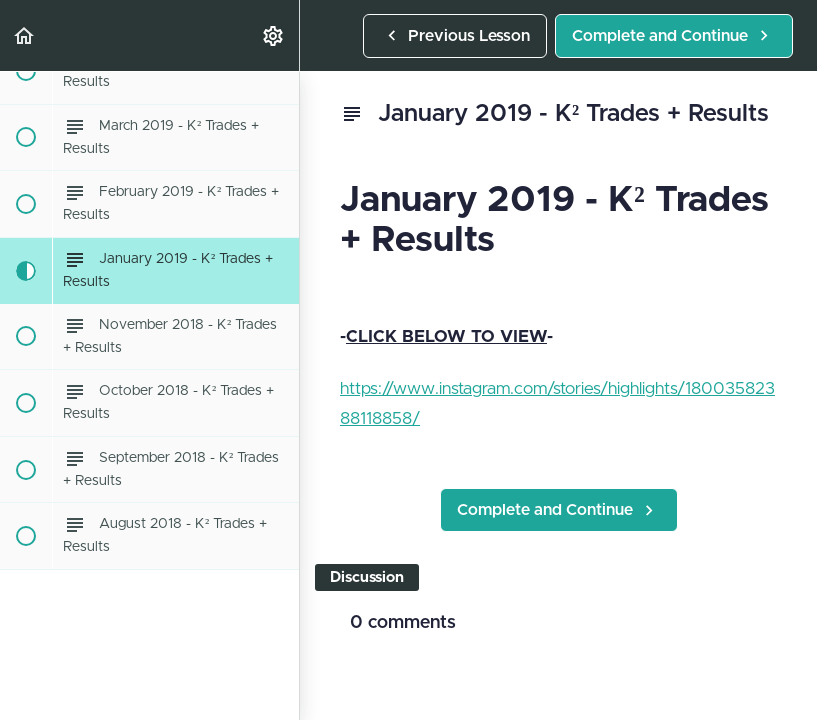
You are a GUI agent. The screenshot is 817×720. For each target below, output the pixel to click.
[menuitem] (274, 35)
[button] (25, 35)
